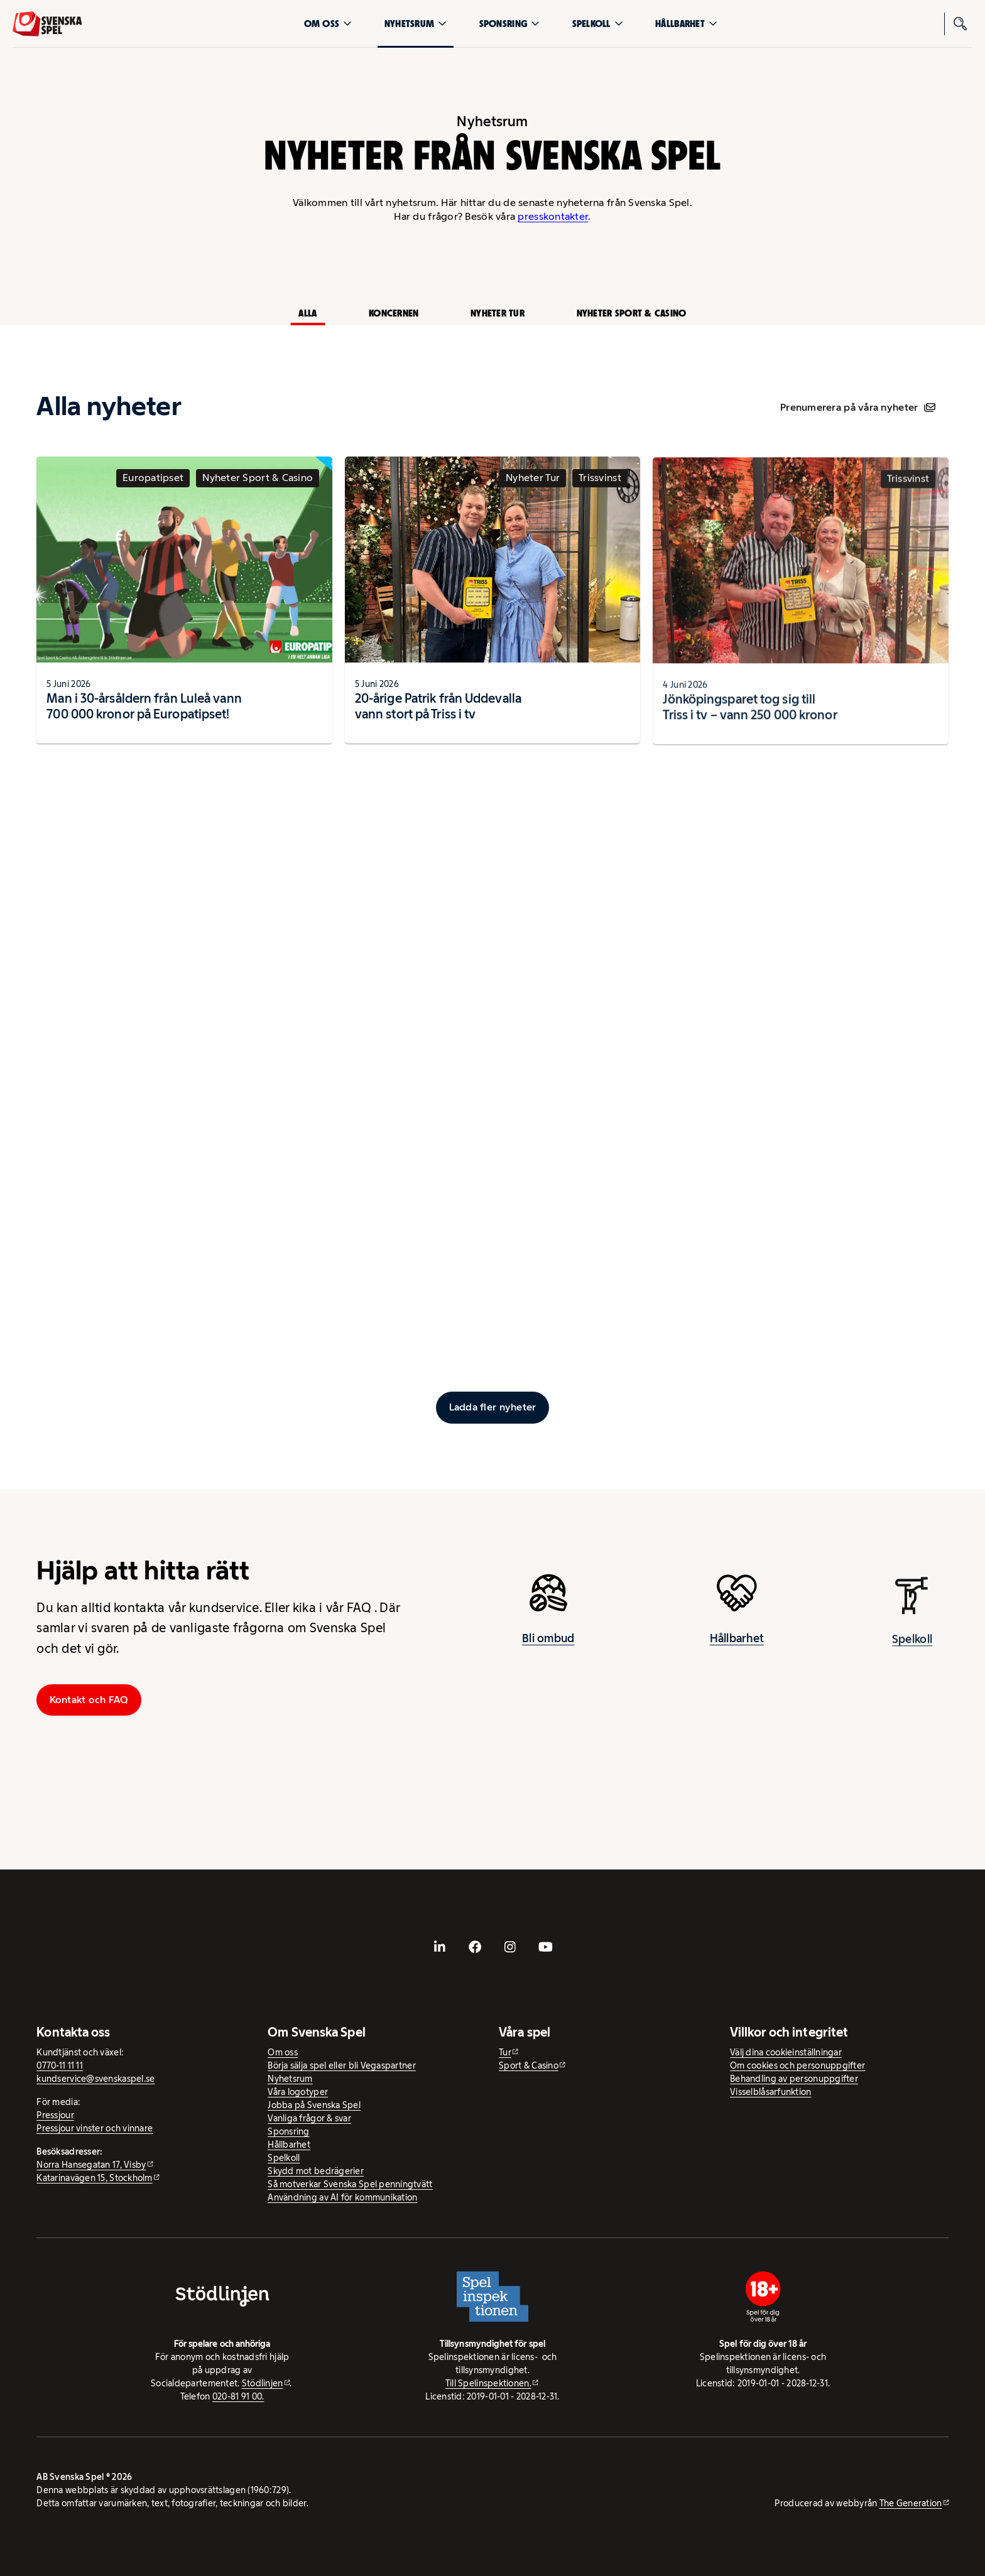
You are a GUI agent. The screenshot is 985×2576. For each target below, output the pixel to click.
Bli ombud (548, 1643)
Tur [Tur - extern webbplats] (505, 2052)
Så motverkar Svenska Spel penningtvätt (350, 2184)
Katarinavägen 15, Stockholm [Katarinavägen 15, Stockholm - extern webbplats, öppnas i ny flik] (94, 2178)
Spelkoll (597, 24)
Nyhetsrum (415, 24)
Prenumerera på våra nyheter (857, 407)
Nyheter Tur (498, 313)
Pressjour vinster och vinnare (94, 2128)
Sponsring (509, 24)
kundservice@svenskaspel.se (95, 2078)
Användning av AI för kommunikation (342, 2197)
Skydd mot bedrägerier (316, 2171)
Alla (307, 313)
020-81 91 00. (238, 2396)
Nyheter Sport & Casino (632, 313)
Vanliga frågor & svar (309, 2118)
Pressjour (54, 2115)
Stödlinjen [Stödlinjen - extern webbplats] (262, 2383)
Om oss (328, 24)
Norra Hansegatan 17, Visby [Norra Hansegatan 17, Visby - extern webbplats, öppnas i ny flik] (91, 2164)
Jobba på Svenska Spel (314, 2105)
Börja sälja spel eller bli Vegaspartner (342, 2065)
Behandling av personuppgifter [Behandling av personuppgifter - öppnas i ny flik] (794, 2078)
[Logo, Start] (47, 23)
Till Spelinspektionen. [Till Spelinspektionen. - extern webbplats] (488, 2383)
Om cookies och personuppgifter (797, 2065)
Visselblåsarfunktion (770, 2091)
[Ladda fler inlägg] (492, 1407)
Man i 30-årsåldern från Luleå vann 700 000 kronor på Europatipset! (143, 711)
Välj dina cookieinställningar (786, 2052)
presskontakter (553, 216)
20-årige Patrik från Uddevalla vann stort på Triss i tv (438, 717)
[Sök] (961, 24)
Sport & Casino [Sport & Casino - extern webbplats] (528, 2065)
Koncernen (393, 313)
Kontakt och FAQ (89, 1700)
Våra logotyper (298, 2091)
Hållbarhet (686, 24)
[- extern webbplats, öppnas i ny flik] (439, 1946)
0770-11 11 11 (59, 2065)
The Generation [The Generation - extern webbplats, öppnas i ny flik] (910, 2503)
